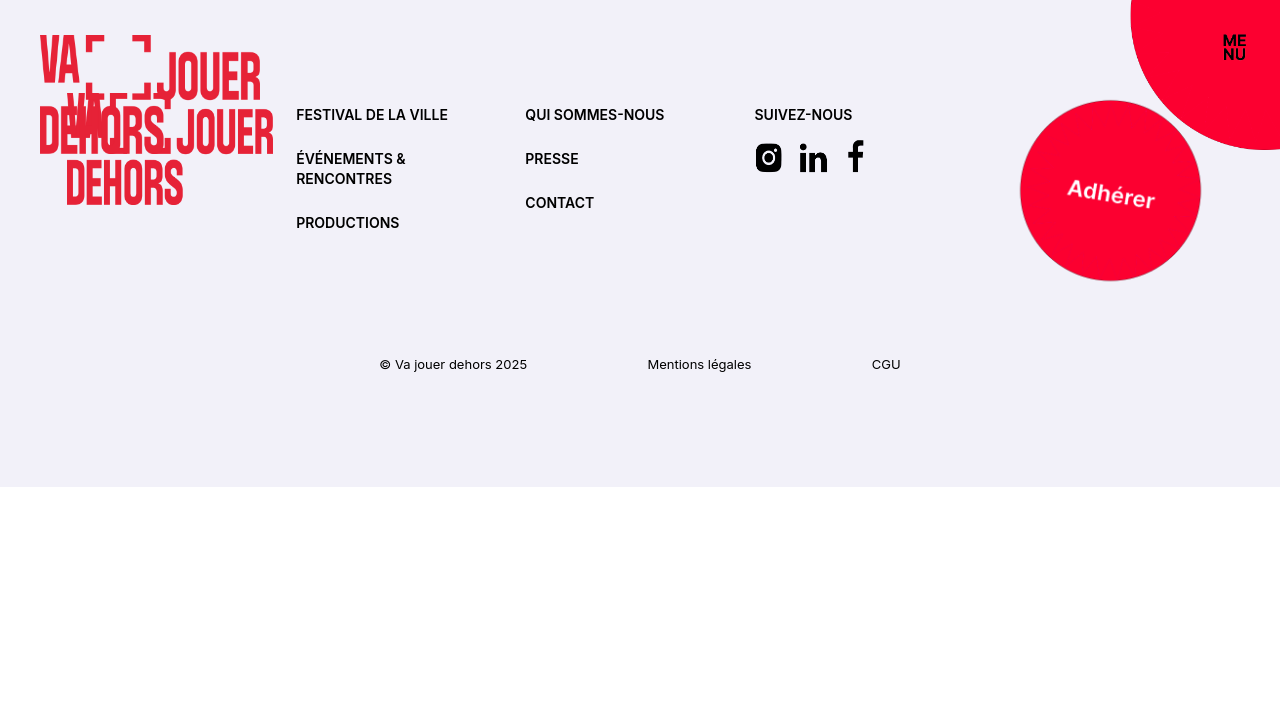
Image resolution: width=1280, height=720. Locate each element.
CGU (886, 364)
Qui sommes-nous (594, 114)
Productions (347, 222)
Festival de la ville (372, 114)
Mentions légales (699, 364)
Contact (559, 202)
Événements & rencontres (350, 168)
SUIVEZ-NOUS (804, 114)
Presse (551, 158)
